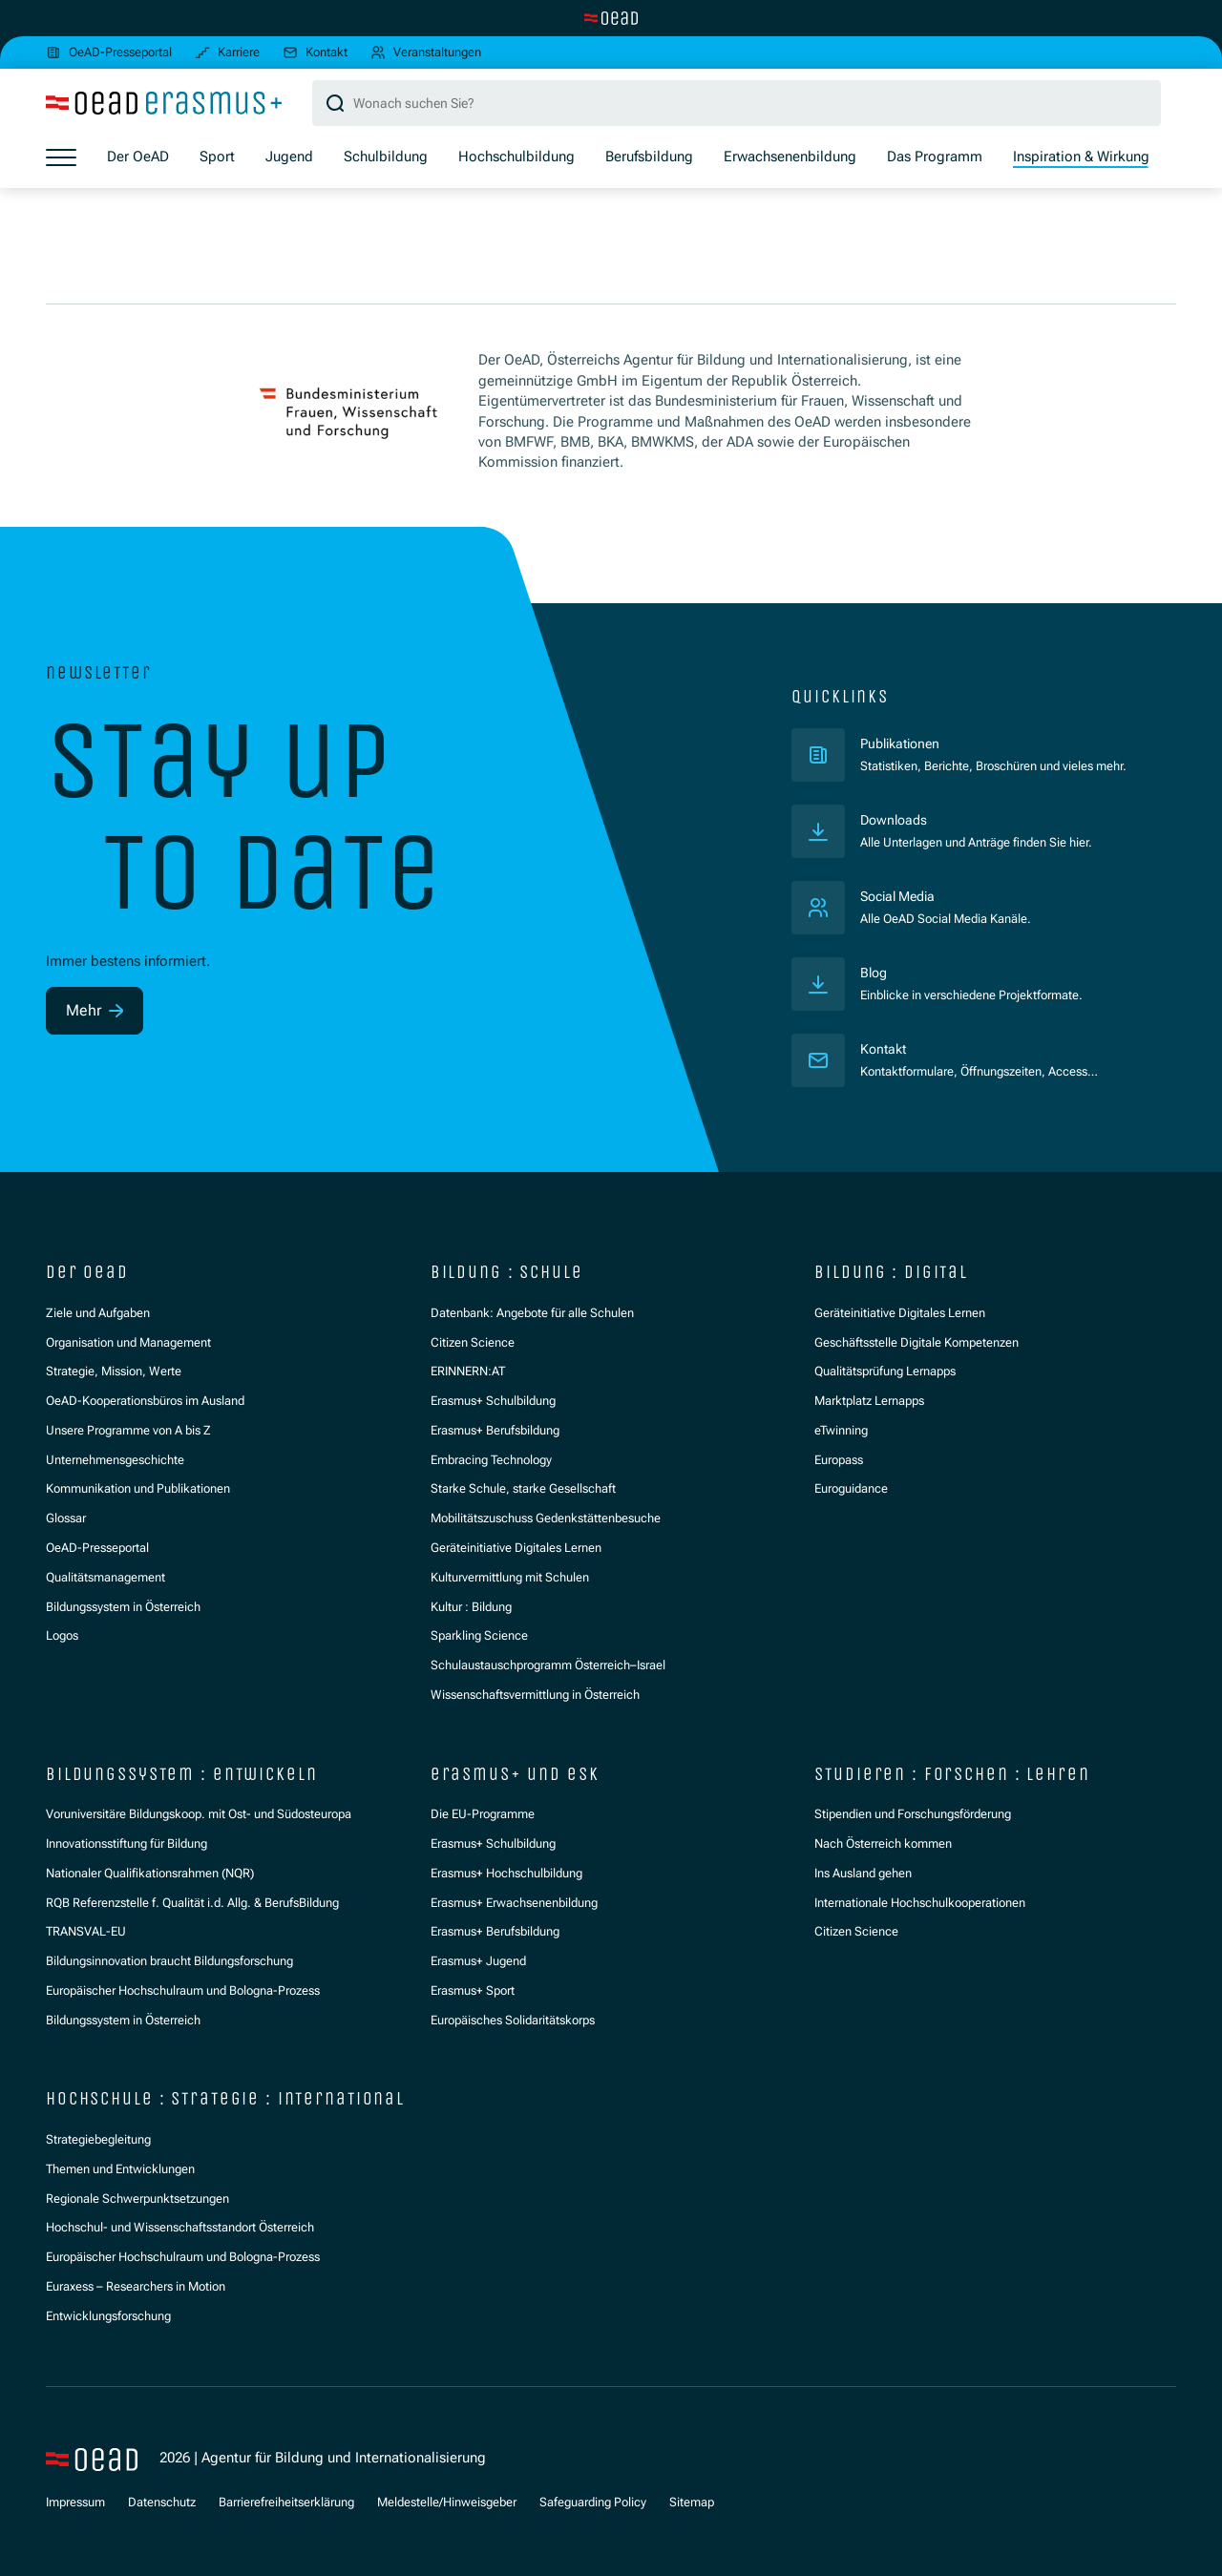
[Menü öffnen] (61, 158)
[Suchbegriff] (736, 104)
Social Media (902, 897)
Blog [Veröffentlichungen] (875, 973)
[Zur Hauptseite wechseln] (611, 18)
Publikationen (984, 744)
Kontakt (885, 1049)
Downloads (896, 820)
